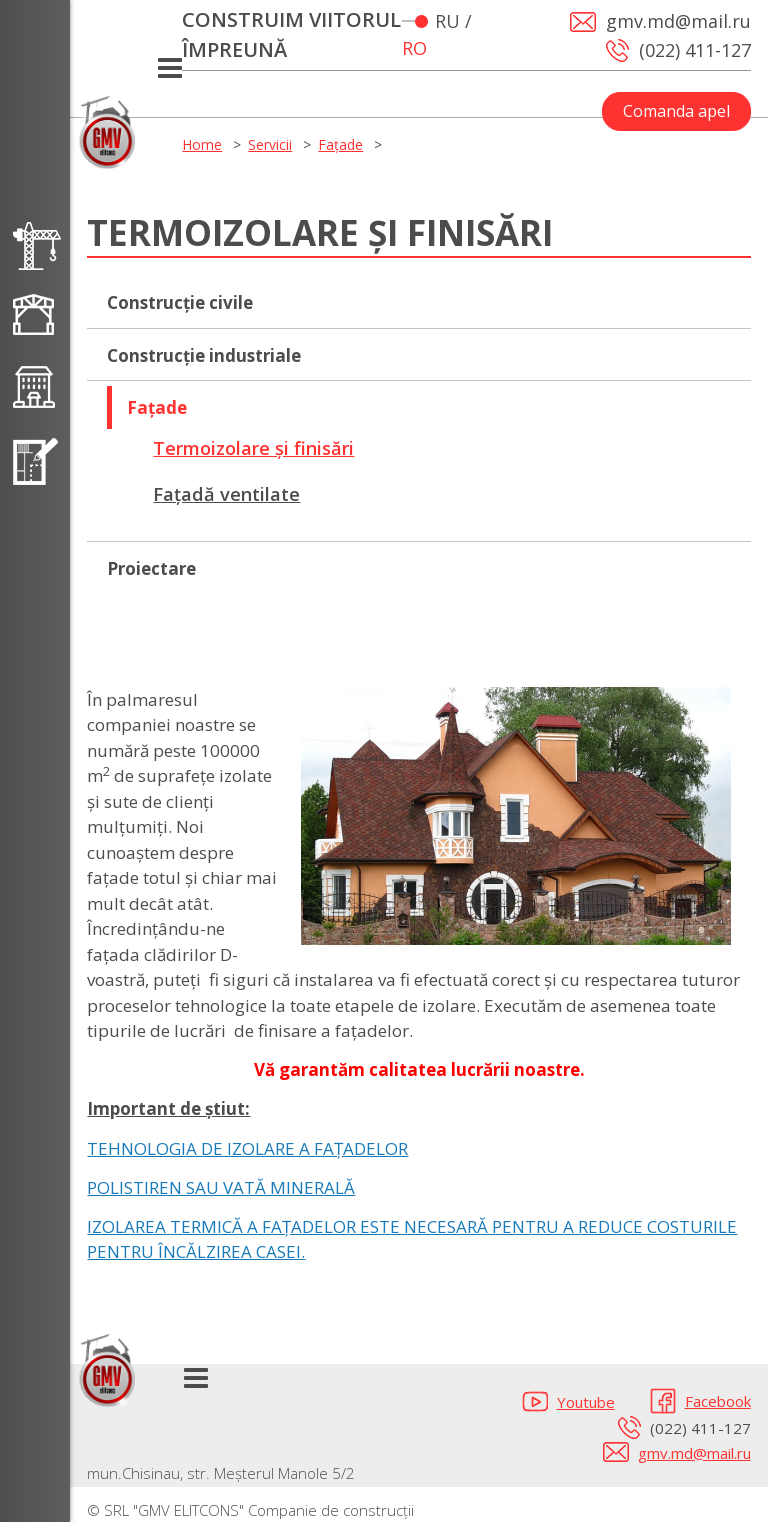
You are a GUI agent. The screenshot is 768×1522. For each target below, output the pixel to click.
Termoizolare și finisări (253, 448)
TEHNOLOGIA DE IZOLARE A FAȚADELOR (247, 1148)
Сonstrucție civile (180, 302)
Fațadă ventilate (226, 494)
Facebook (718, 1401)
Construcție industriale (204, 355)
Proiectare (151, 568)
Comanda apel (676, 111)
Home (202, 144)
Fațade (340, 144)
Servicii (270, 144)
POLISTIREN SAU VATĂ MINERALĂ (221, 1187)
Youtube (586, 1402)
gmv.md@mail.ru (694, 1453)
